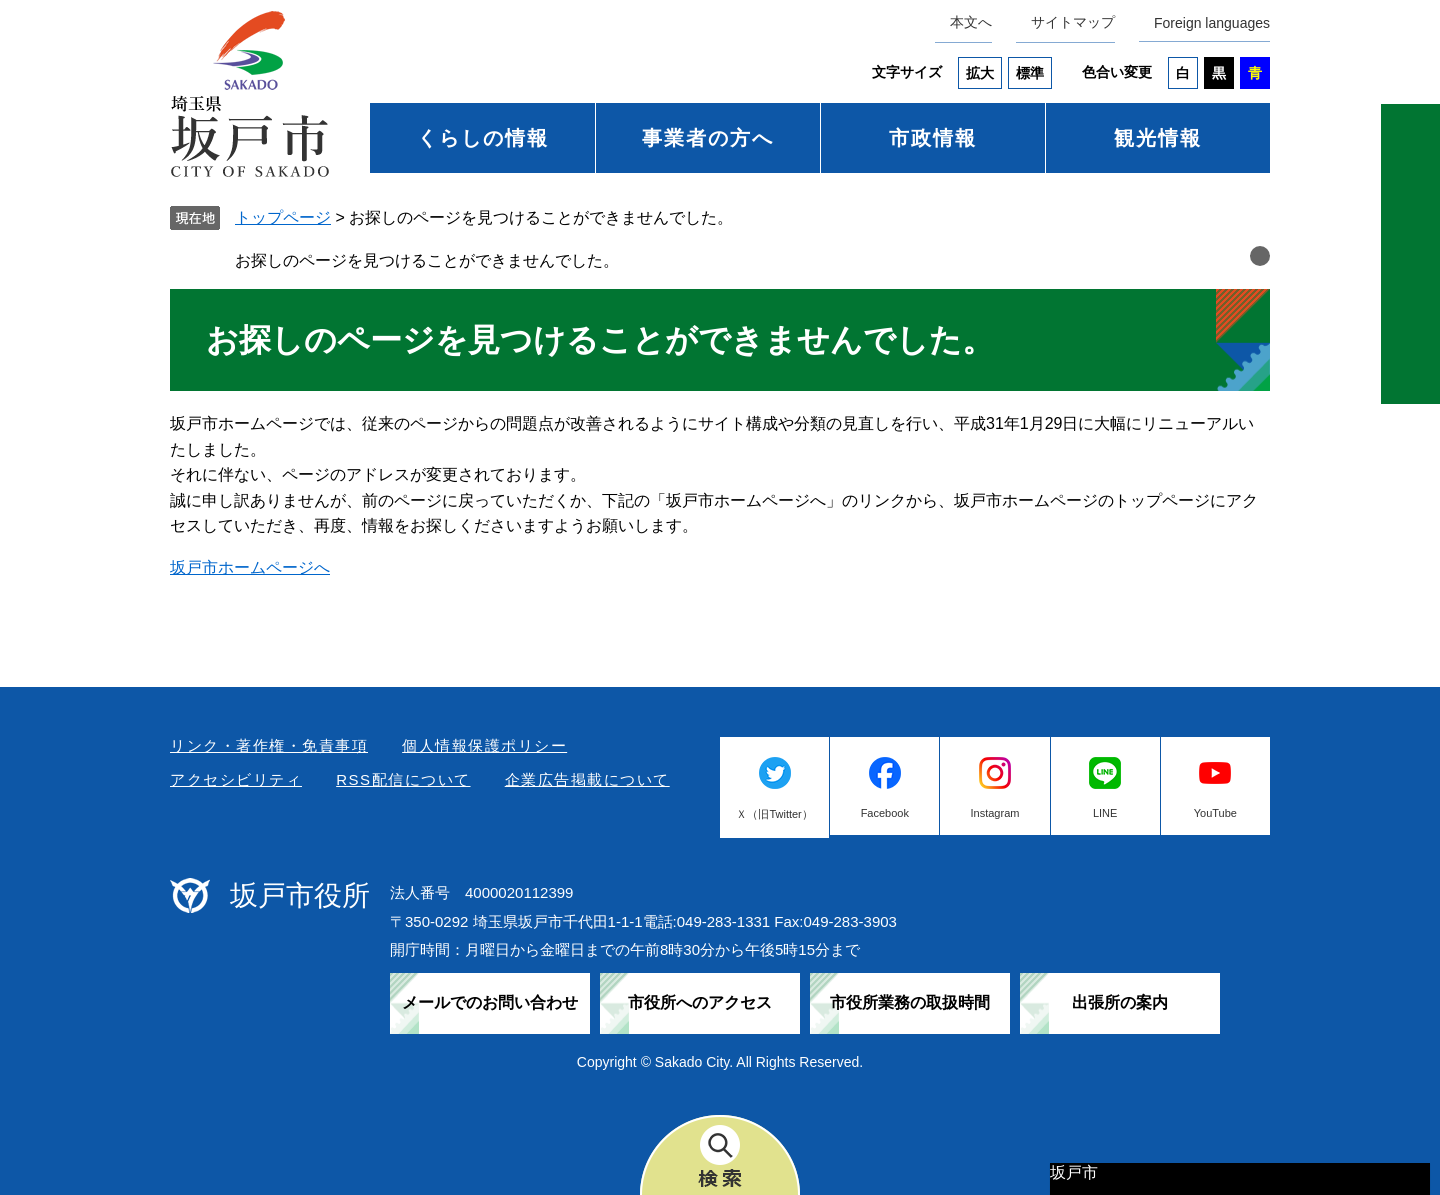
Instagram (995, 813)
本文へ (971, 22)
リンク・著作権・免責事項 (269, 745)
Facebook (885, 813)
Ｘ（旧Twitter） (774, 814)
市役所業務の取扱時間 (910, 1002)
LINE (1105, 813)
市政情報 (933, 138)
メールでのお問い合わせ (490, 1002)
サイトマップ (1073, 22)
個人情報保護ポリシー (484, 745)
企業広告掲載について (587, 779)
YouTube (1215, 813)
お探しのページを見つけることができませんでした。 (427, 260)
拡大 (980, 73)
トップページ (283, 217)
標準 (1030, 73)
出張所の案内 (1120, 1002)
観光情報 (1158, 138)
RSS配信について (403, 779)
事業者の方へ (708, 138)
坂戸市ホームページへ (250, 567)
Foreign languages (1212, 23)
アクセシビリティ (236, 779)
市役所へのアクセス (700, 1002)
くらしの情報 (483, 138)
